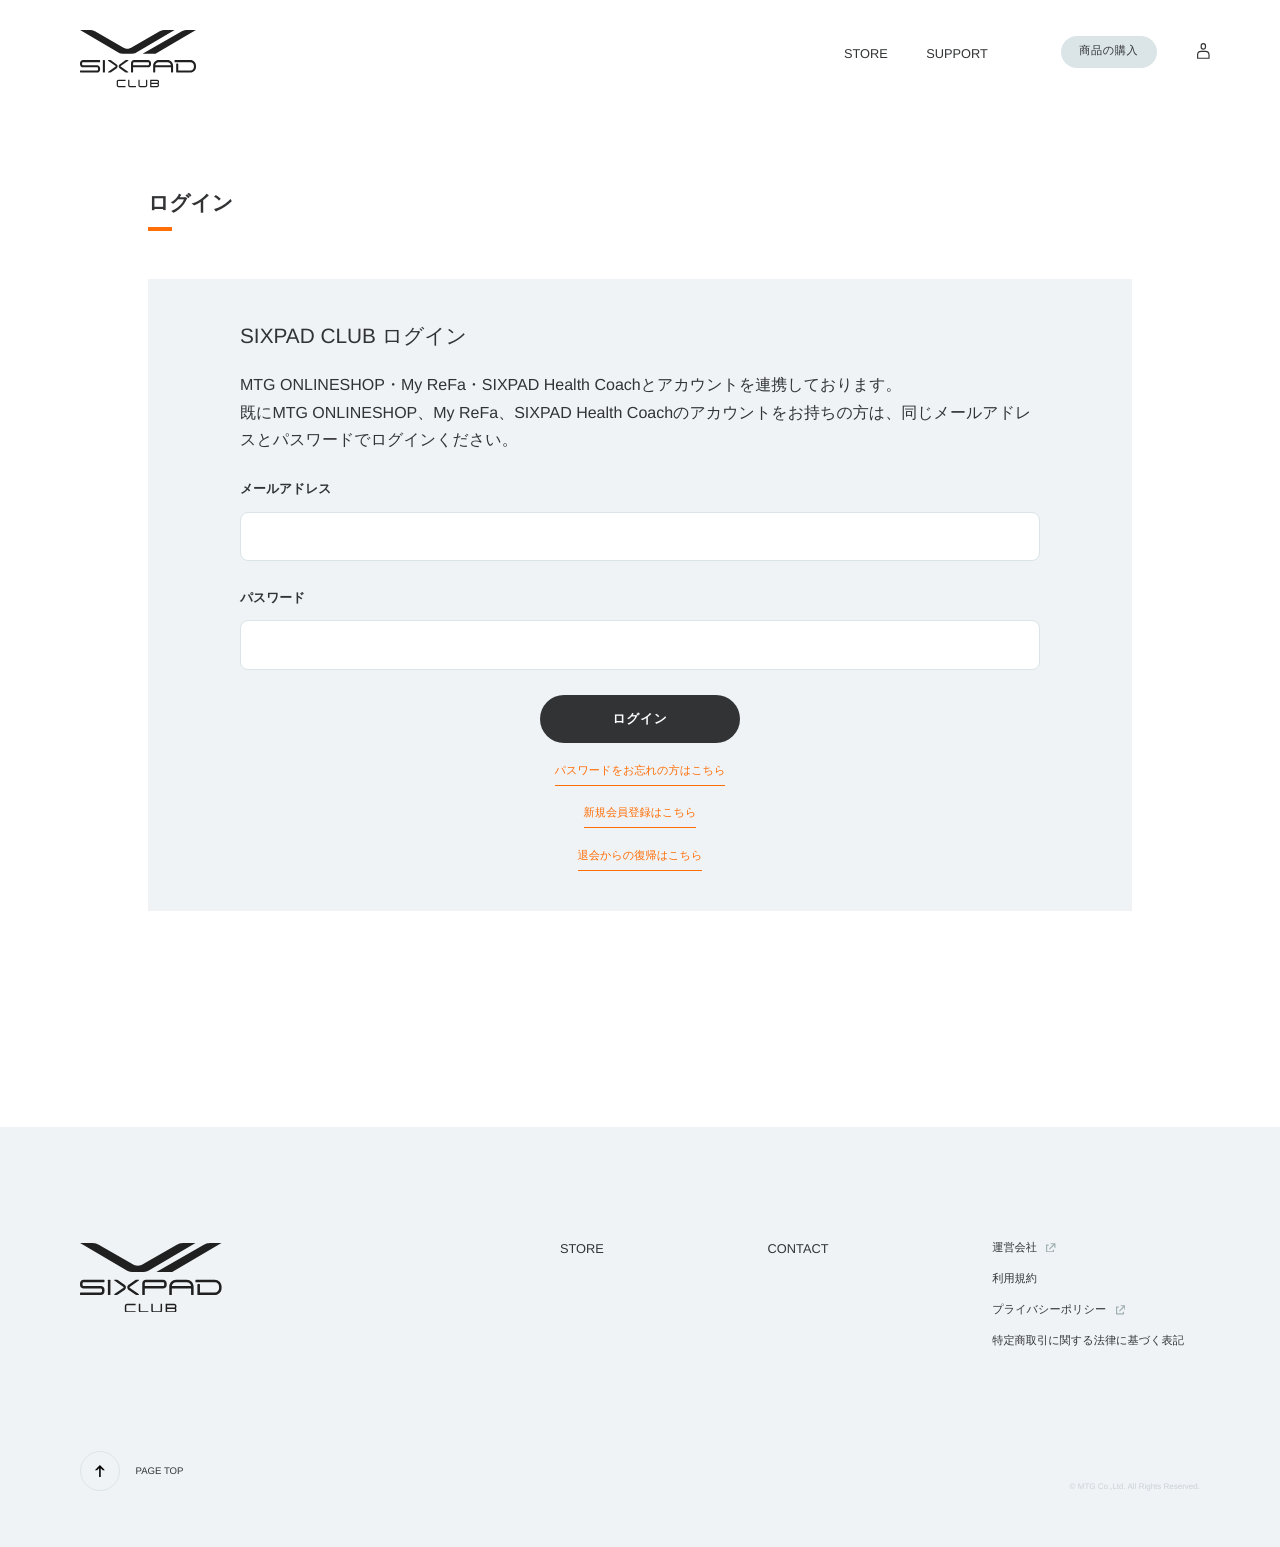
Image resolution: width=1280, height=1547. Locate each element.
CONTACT (798, 1248)
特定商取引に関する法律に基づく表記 (1088, 1341)
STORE (582, 1248)
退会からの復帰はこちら (640, 856)
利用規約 (1014, 1279)
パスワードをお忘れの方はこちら (640, 771)
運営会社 (1024, 1248)
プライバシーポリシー (1058, 1310)
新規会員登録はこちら (640, 813)
